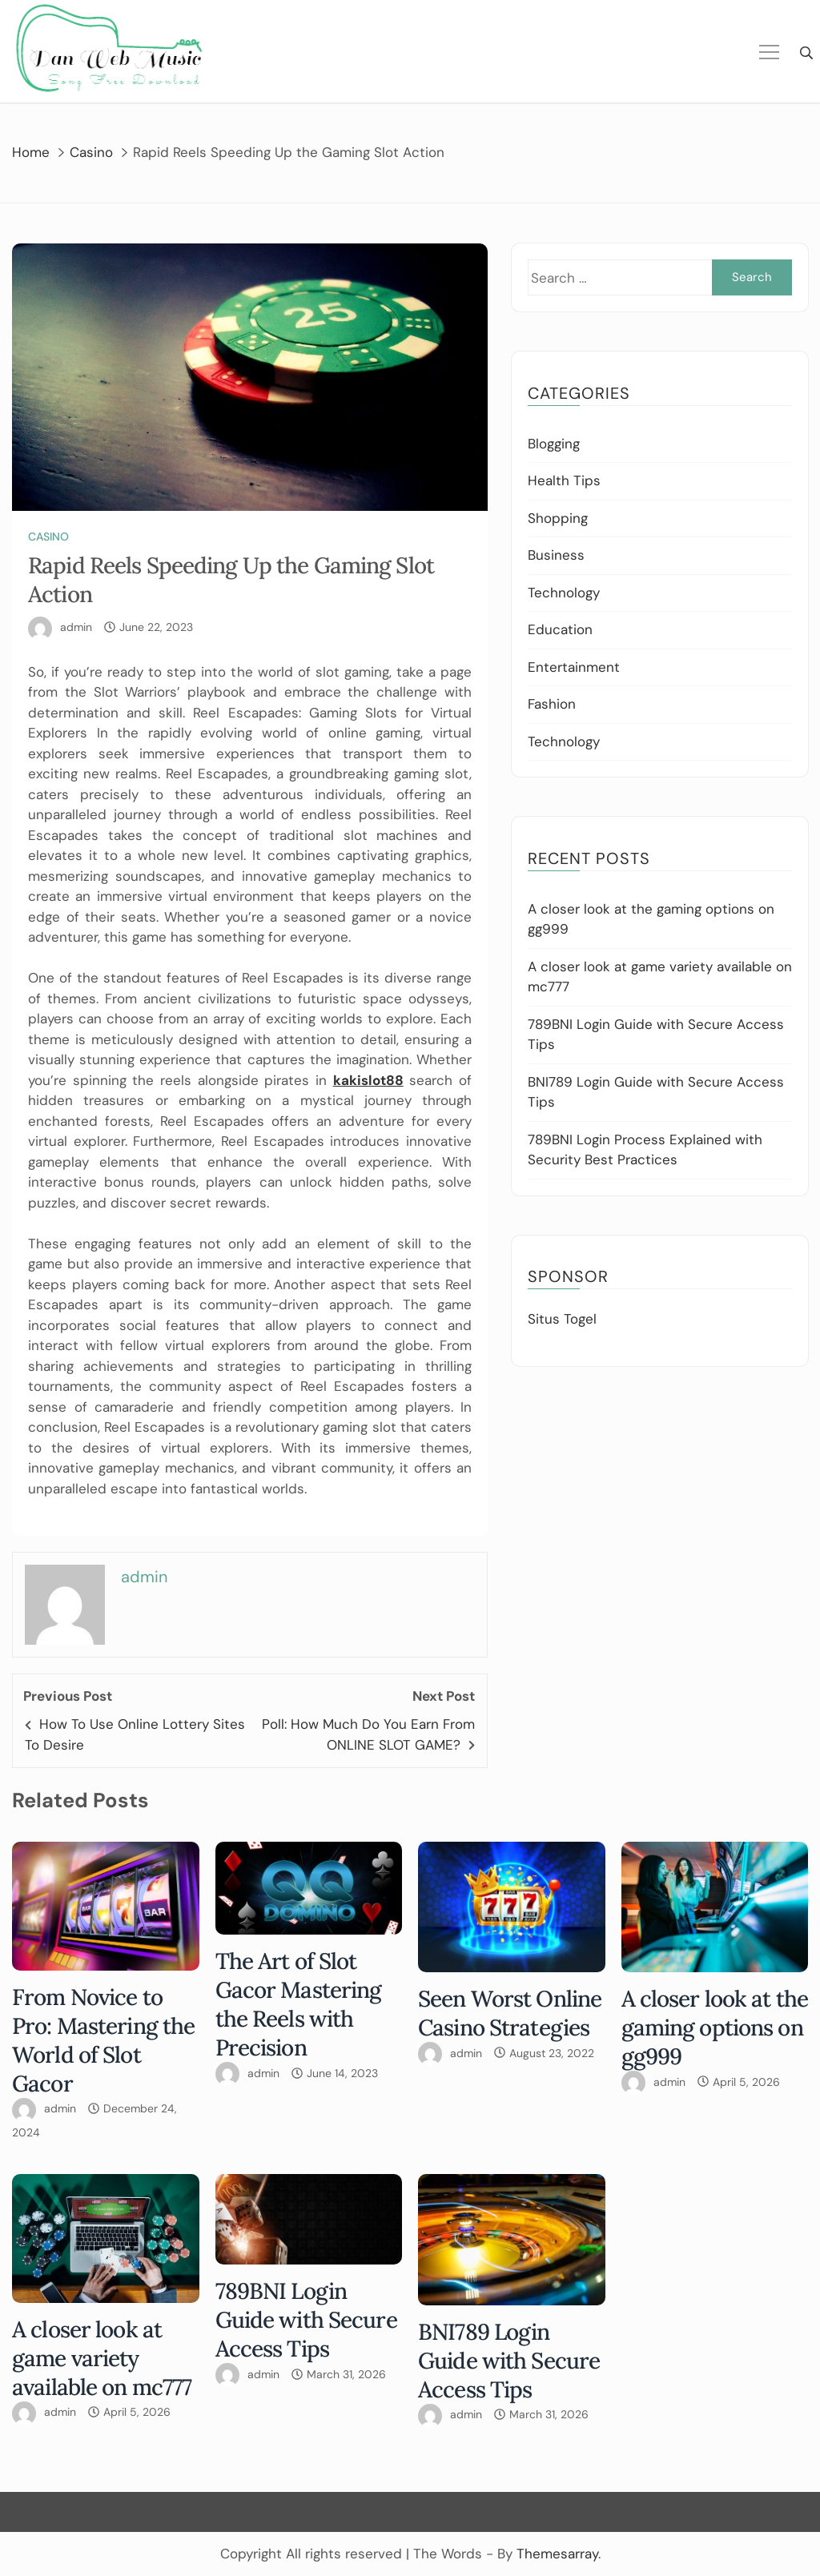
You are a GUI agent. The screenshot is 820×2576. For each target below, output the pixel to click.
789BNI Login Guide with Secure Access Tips (306, 2320)
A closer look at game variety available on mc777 (101, 2358)
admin (76, 627)
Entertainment (574, 667)
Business (556, 555)
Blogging (554, 443)
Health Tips (564, 480)
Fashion (552, 704)
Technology (564, 592)
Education (560, 629)
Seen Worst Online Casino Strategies (509, 2013)
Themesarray (557, 2553)
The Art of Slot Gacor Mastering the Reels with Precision (298, 2004)
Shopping (558, 518)
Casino (48, 536)
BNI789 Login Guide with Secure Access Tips (509, 2360)
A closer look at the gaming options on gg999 (715, 2027)
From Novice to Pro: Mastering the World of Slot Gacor (103, 2040)
